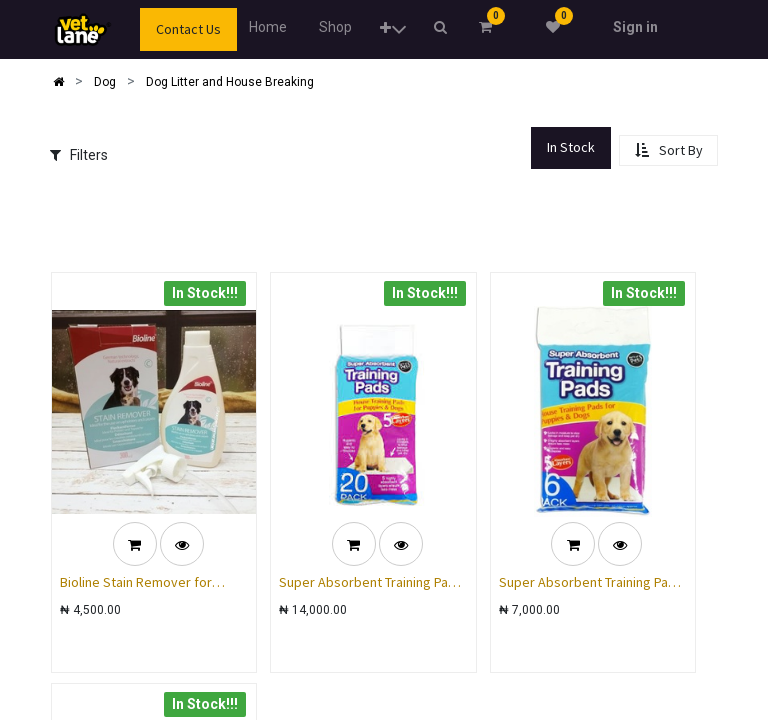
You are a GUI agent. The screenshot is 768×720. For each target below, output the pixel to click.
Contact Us (188, 29)
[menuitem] (268, 27)
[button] (392, 29)
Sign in (635, 27)
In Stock (571, 147)
